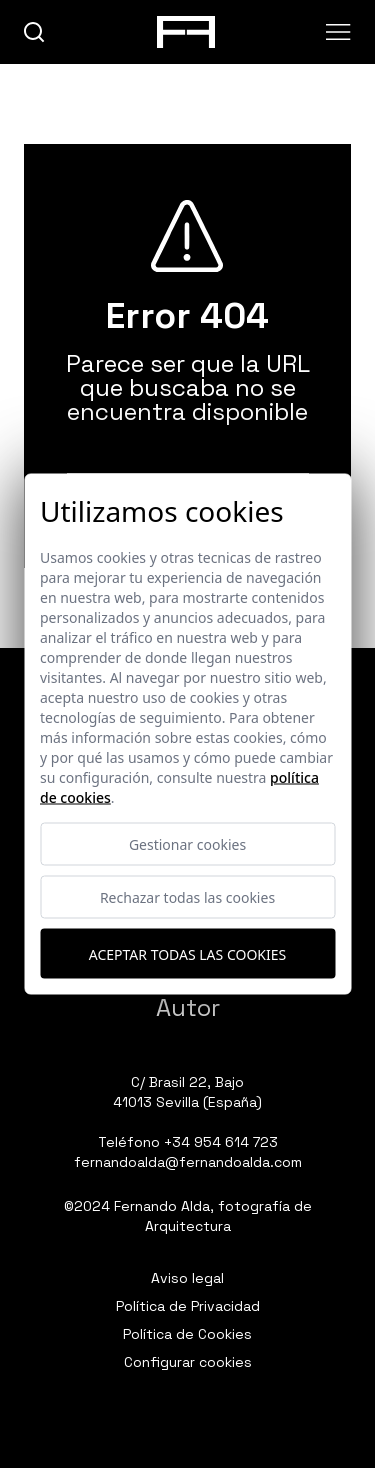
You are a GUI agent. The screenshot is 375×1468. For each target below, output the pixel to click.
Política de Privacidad (188, 1306)
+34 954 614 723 (221, 1142)
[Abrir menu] (338, 32)
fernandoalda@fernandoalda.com (188, 1162)
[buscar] (34, 32)
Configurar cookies (188, 1362)
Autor (188, 1007)
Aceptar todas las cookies (187, 953)
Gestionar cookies (187, 844)
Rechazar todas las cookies (187, 897)
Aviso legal (187, 1278)
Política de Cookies (187, 1334)
